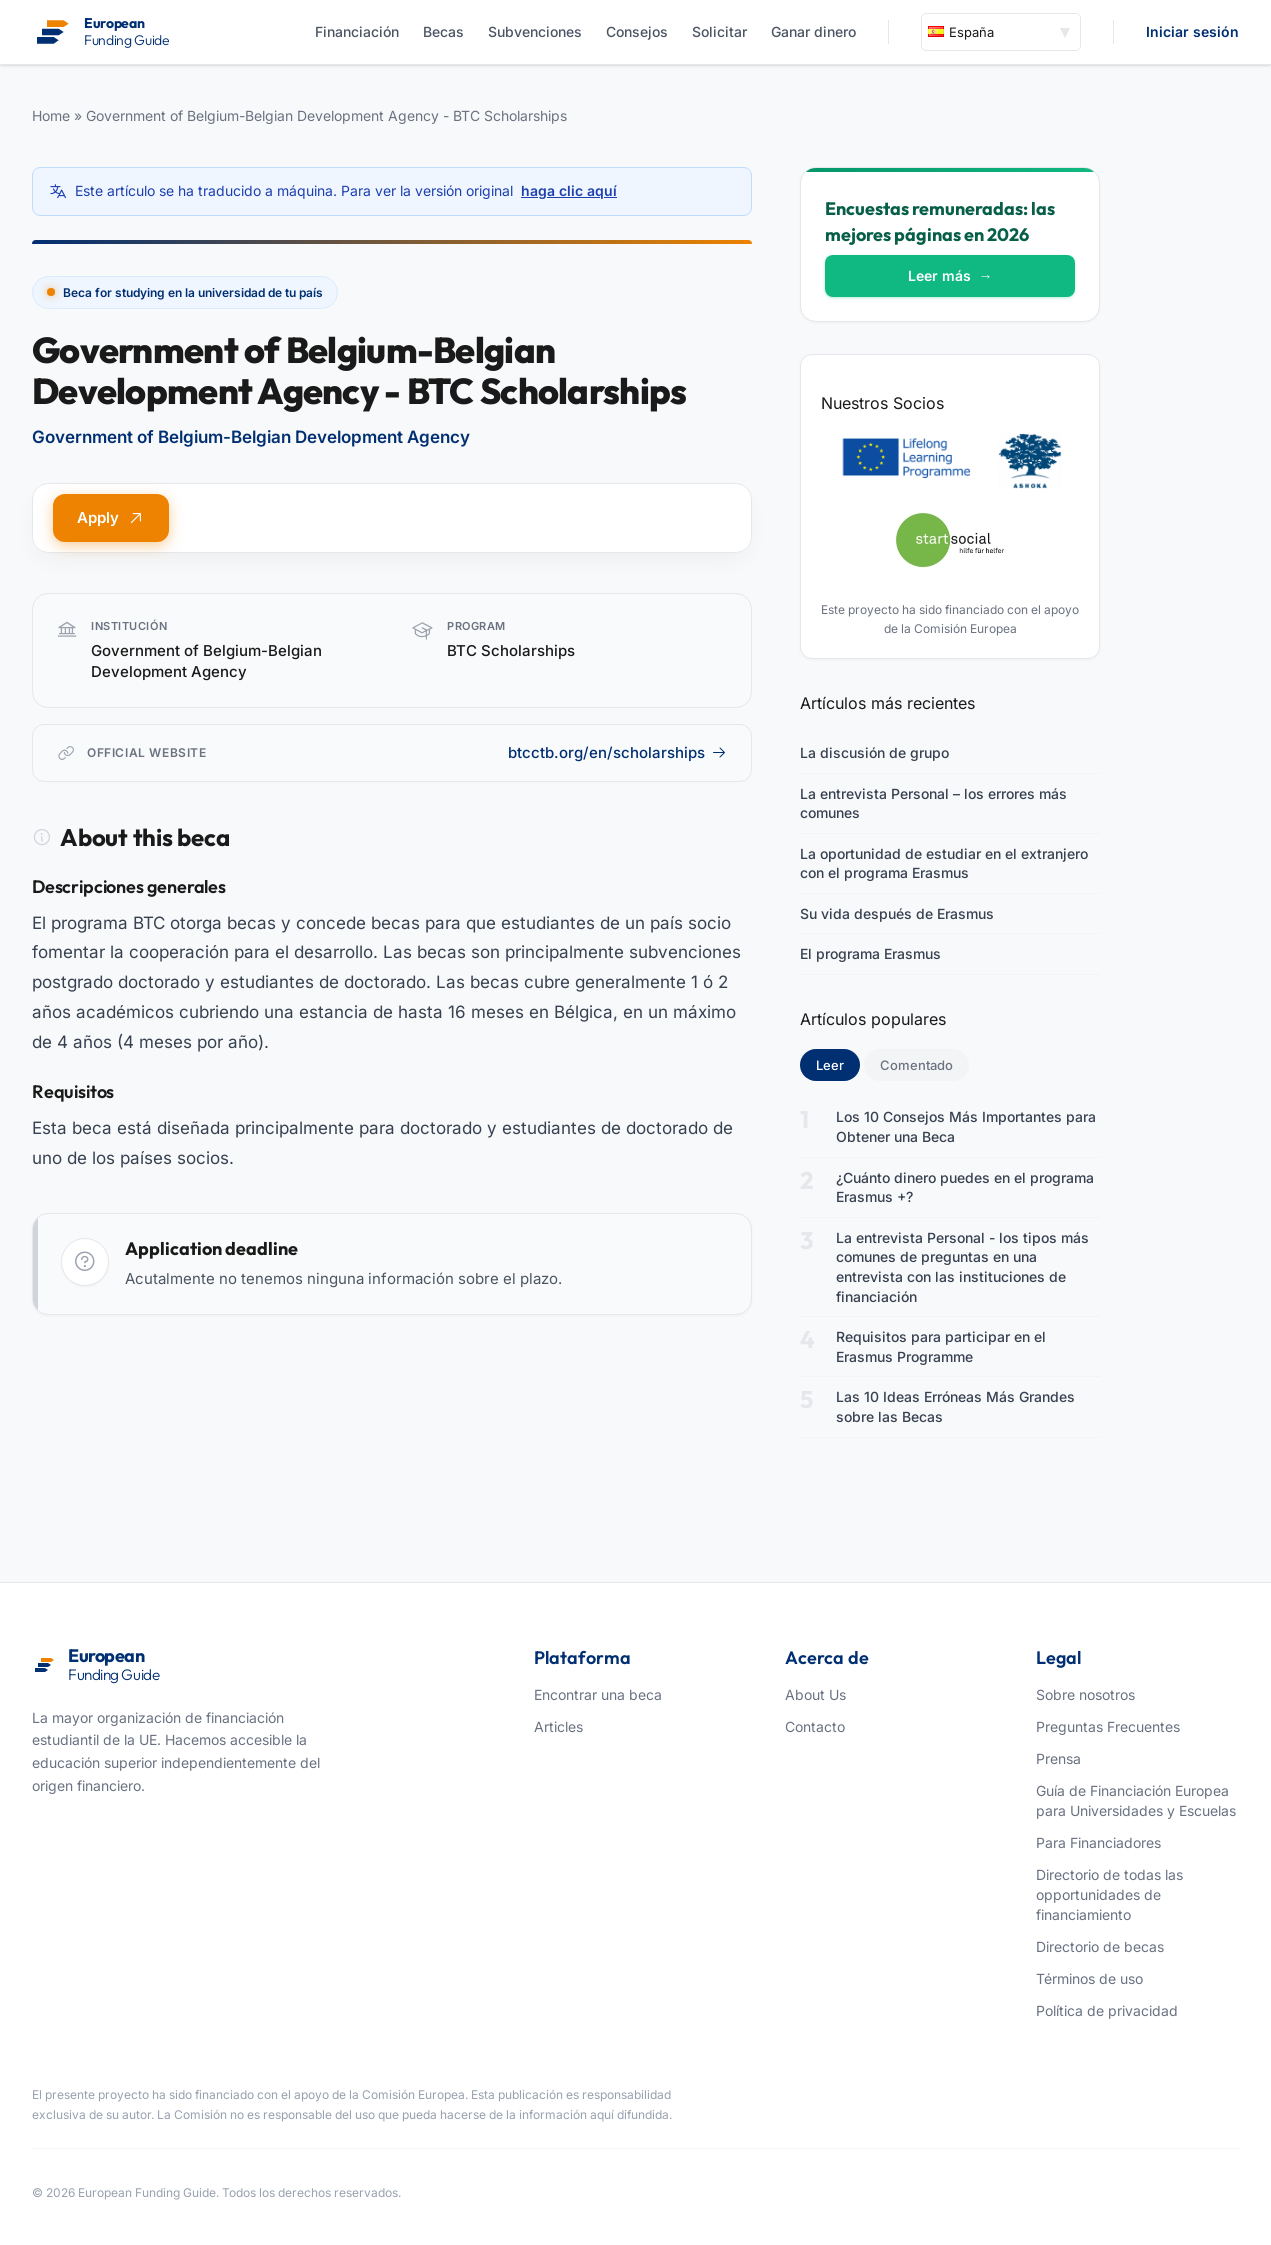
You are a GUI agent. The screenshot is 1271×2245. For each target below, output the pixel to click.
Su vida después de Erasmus (897, 913)
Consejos (637, 31)
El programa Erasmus (870, 953)
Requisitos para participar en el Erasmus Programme (941, 1346)
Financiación (357, 31)
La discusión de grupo (874, 752)
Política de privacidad (1107, 2010)
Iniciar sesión (1192, 31)
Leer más (950, 275)
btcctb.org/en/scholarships (617, 752)
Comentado (916, 1065)
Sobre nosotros (1085, 1694)
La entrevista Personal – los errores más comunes (933, 803)
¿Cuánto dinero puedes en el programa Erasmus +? (965, 1187)
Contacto (815, 1726)
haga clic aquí (569, 190)
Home (51, 115)
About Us (815, 1694)
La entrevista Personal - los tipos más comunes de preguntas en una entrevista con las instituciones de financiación (962, 1267)
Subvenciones (535, 31)
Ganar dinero (813, 31)
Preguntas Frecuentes (1108, 1726)
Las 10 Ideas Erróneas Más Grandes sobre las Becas (955, 1406)
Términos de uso (1089, 1978)
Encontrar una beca (598, 1694)
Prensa (1058, 1758)
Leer (838, 1064)
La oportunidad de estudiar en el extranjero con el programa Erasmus (944, 863)
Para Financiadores (1098, 1842)
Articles (558, 1726)
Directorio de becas (1100, 1946)
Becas (443, 31)
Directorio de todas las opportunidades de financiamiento (1109, 1894)
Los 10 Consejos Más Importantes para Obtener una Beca (966, 1126)
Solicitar (719, 31)
